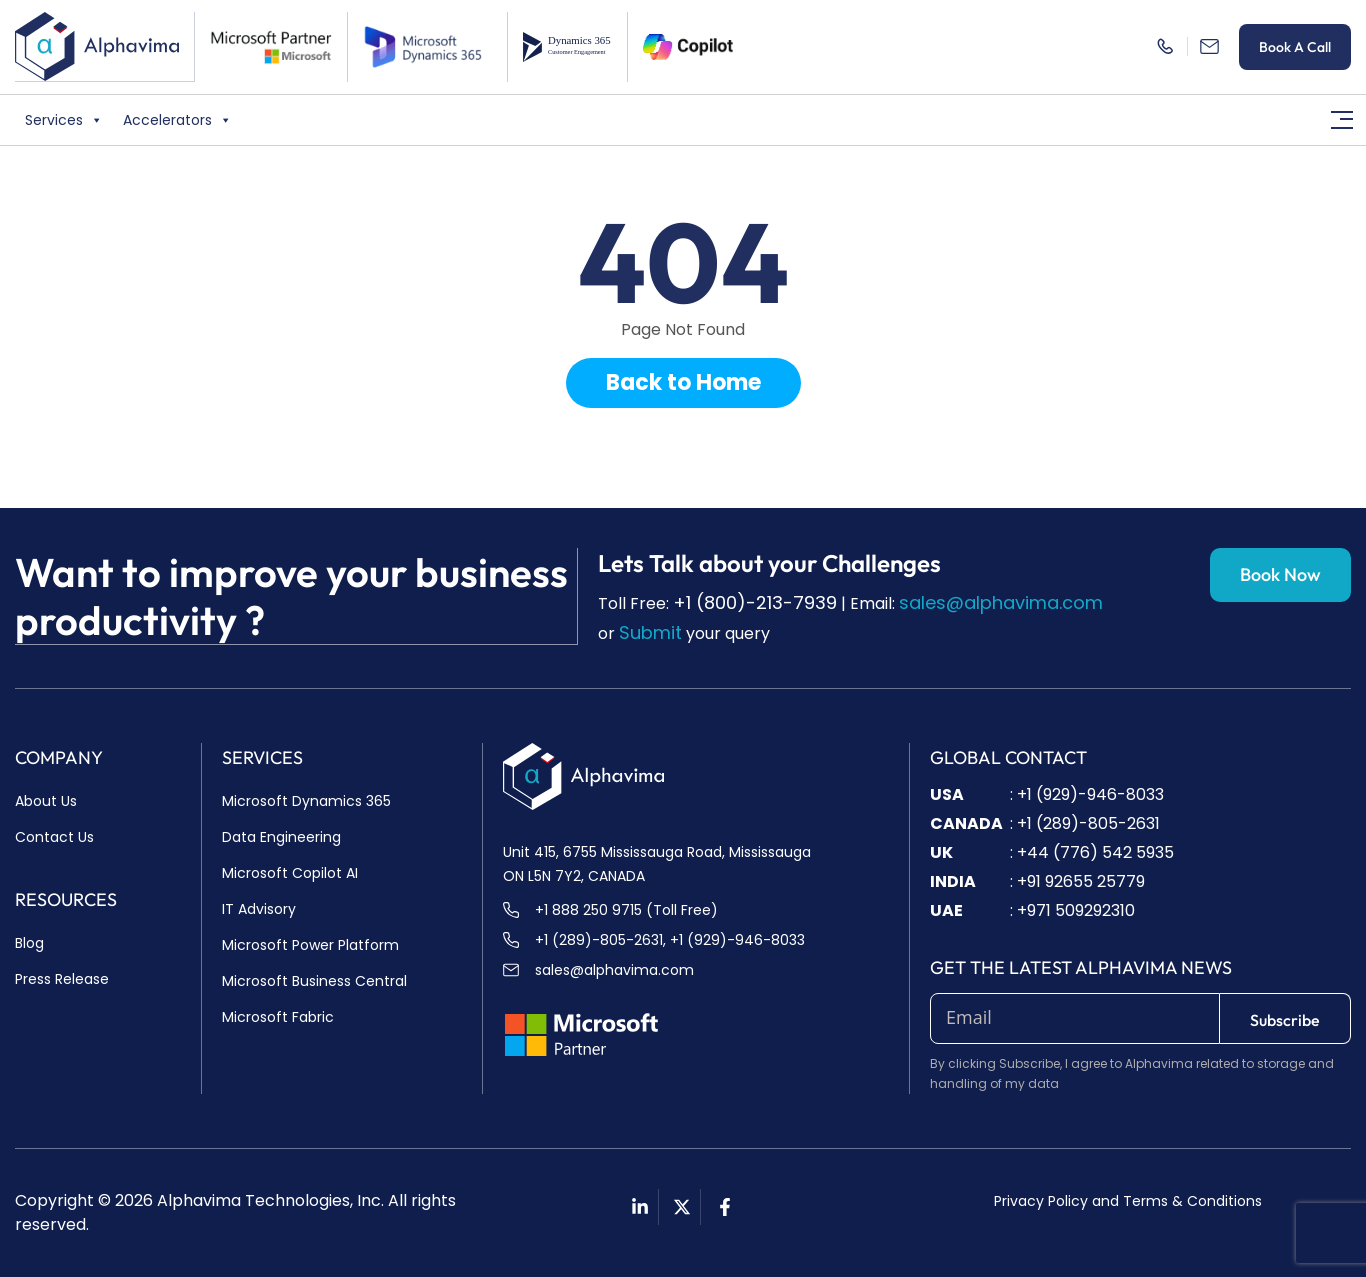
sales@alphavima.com (1001, 602)
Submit (650, 632)
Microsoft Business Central (314, 981)
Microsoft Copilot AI (290, 873)
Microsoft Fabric (278, 1017)
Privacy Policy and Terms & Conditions (1128, 1201)
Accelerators (177, 119)
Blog (29, 943)
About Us (46, 801)
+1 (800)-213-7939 (755, 602)
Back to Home (683, 382)
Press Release (62, 979)
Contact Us (54, 837)
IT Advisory (259, 909)
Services (64, 119)
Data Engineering (281, 837)
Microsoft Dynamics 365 (306, 801)
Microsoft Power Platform (310, 945)
